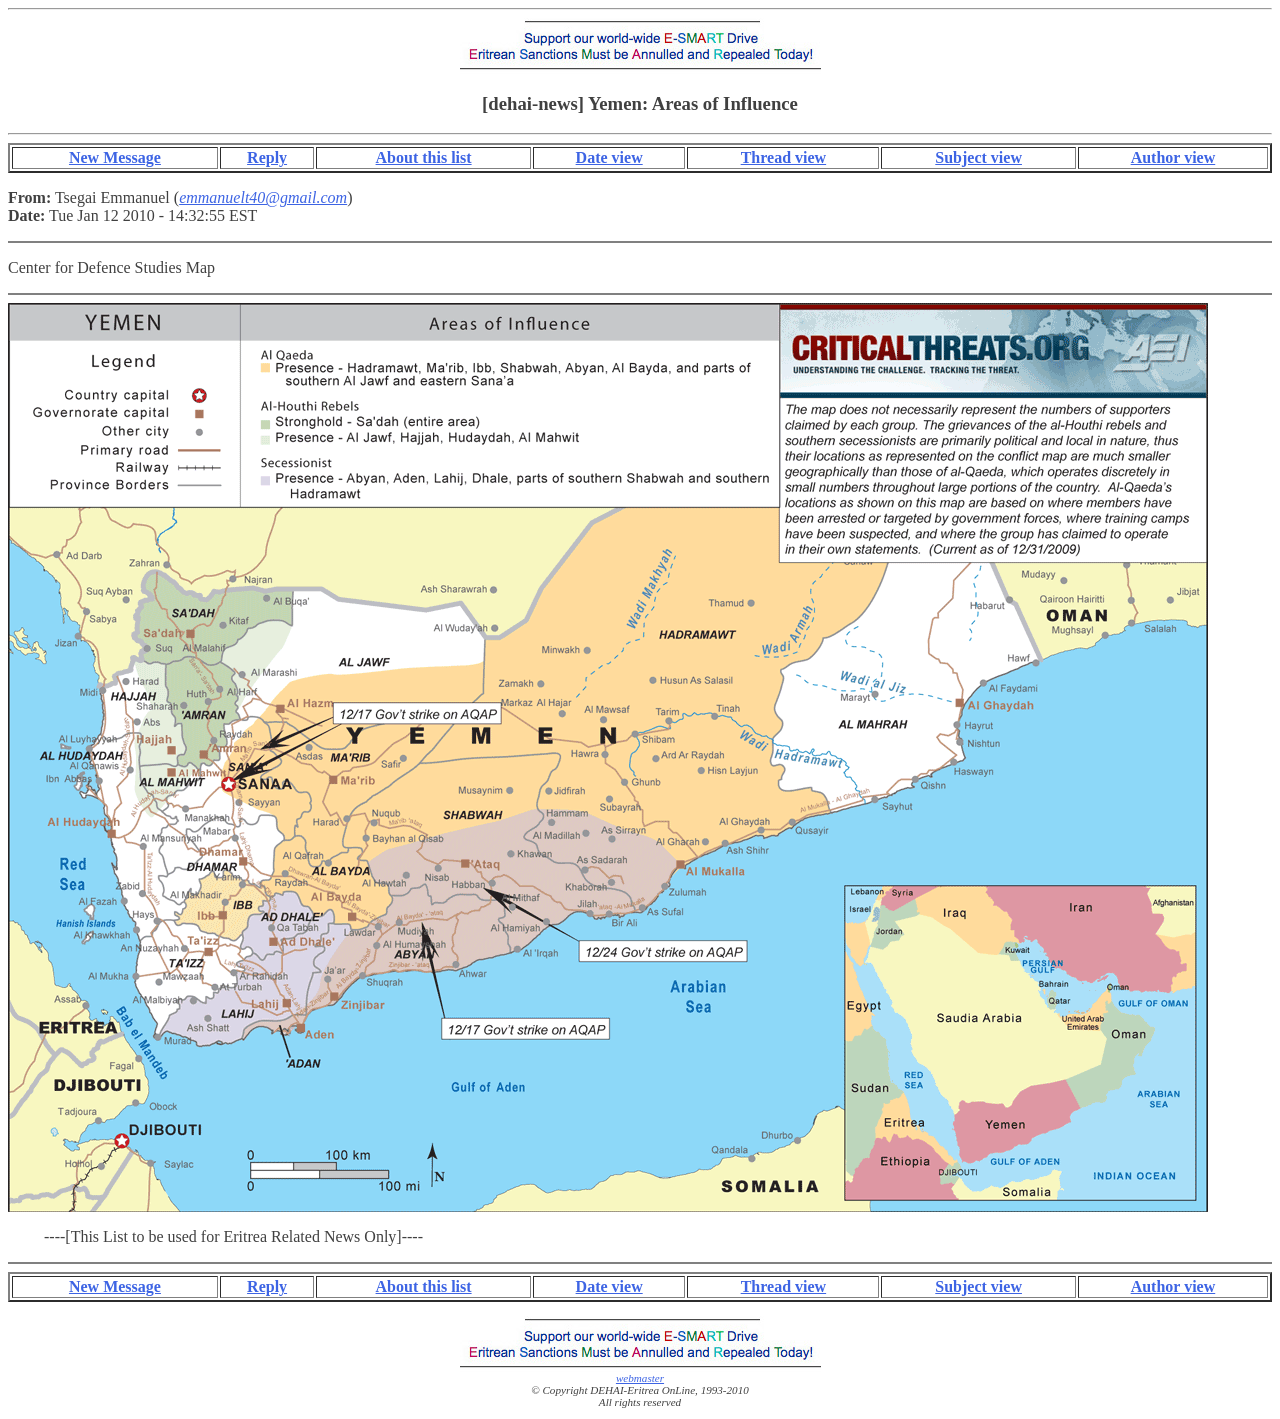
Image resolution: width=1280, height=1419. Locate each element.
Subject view (978, 157)
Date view (609, 157)
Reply (267, 157)
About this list (424, 157)
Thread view (783, 157)
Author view (1173, 157)
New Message (115, 157)
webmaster (640, 1378)
